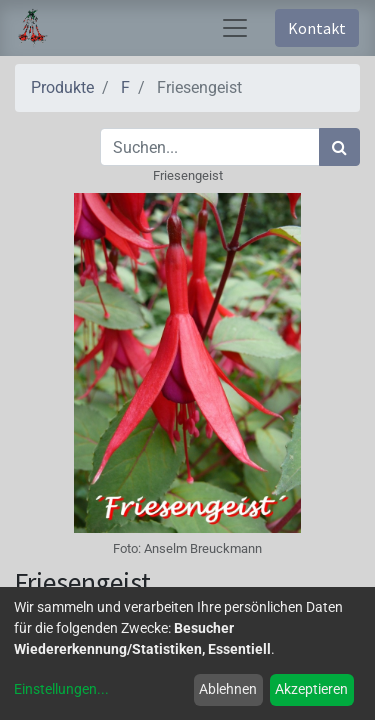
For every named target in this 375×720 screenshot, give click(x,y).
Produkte (62, 87)
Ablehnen (228, 689)
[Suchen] (339, 147)
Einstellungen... (61, 689)
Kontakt (317, 28)
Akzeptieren (311, 689)
